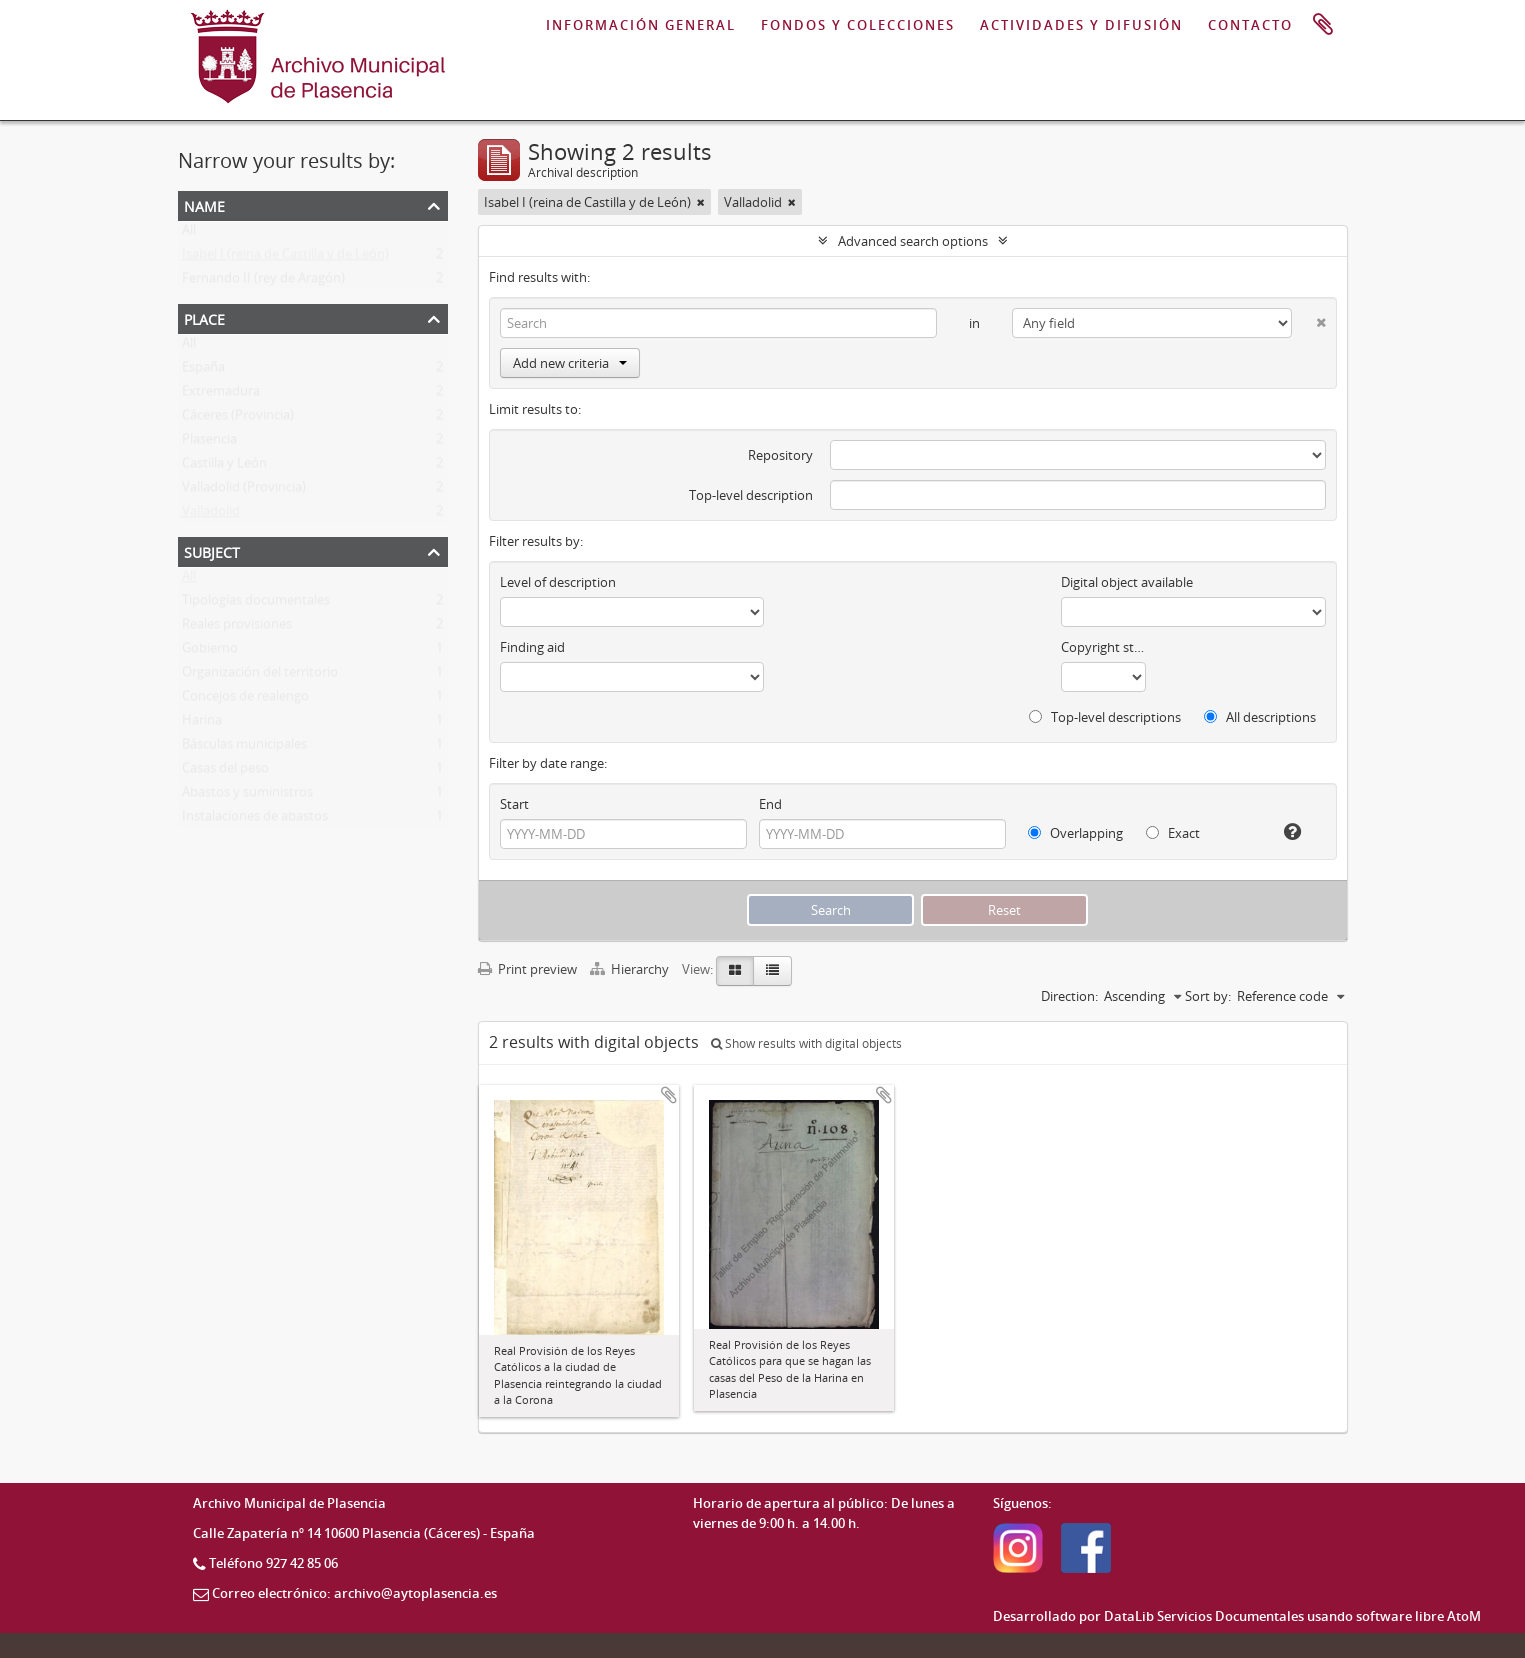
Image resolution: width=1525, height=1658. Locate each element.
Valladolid (211, 515)
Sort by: (1208, 996)
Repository (780, 455)
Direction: (1069, 996)
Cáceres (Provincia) (238, 419)
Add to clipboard (669, 1095)
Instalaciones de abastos (255, 820)
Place (204, 317)
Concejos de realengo (245, 700)
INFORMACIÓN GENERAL (641, 25)
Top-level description (751, 495)
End (770, 804)
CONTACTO (1250, 25)
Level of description (558, 582)
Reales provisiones (237, 628)
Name (204, 204)
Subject (212, 550)
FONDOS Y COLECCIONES (858, 25)
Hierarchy (631, 969)
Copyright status (1103, 647)
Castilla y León (224, 467)
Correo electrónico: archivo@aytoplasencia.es (354, 1593)
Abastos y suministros (247, 796)
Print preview (527, 969)
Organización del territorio (260, 676)
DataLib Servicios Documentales (1204, 1616)
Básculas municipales (244, 748)
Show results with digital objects (806, 1043)
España (203, 371)
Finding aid (532, 647)
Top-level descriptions (1105, 717)
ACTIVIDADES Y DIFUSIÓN (1081, 25)
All (189, 234)
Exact (1173, 833)
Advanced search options (913, 241)
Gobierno (210, 652)
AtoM (1464, 1616)
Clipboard (1323, 25)
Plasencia (209, 443)
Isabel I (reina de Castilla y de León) (285, 258)
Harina (202, 724)
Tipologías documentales (256, 604)
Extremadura (221, 395)
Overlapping (1075, 833)
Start (514, 804)
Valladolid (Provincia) (244, 491)
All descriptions (1260, 717)
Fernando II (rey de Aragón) (263, 282)
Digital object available (1127, 582)
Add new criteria (570, 363)
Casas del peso (225, 772)
